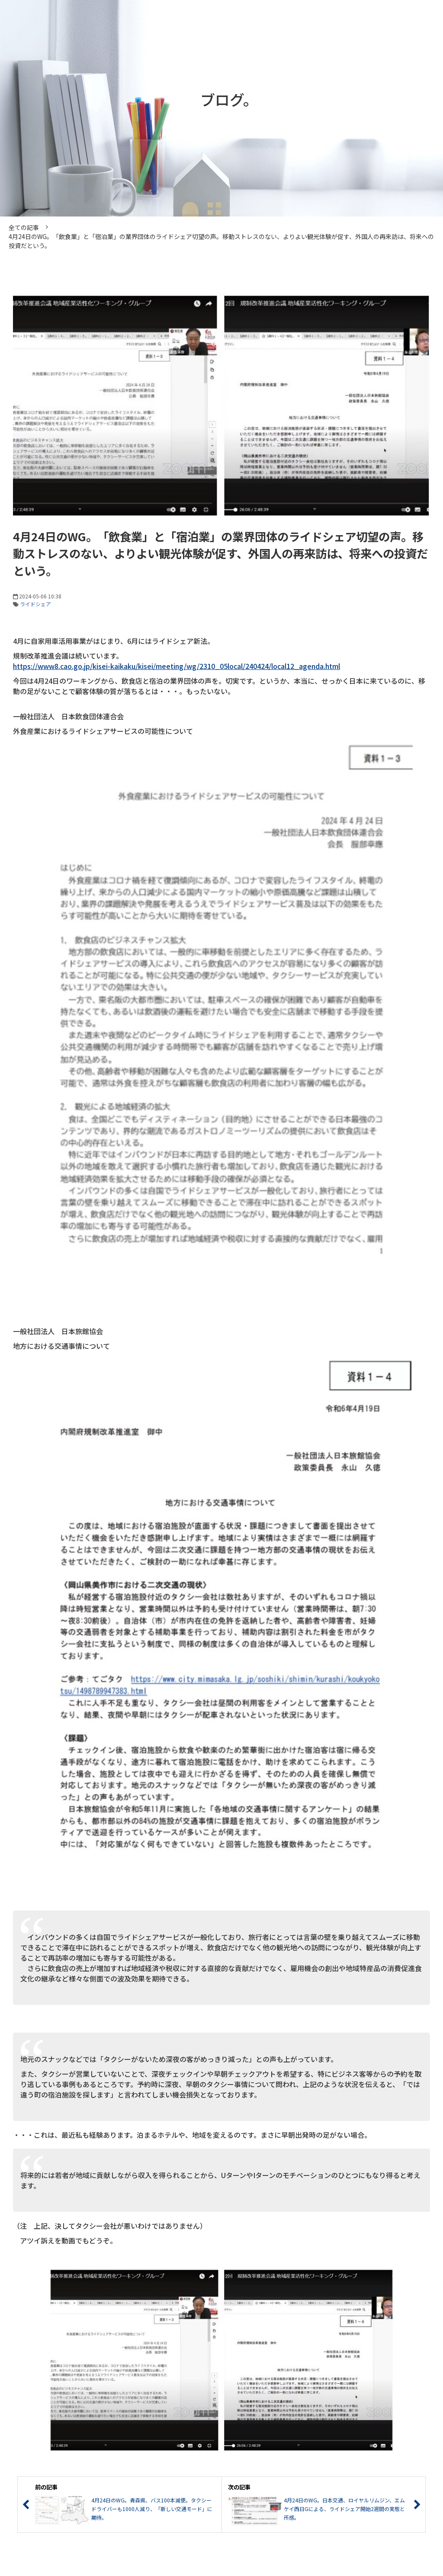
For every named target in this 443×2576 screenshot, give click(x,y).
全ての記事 (24, 227)
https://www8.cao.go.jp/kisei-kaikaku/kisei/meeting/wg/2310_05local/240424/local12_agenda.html (176, 666)
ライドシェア (35, 604)
